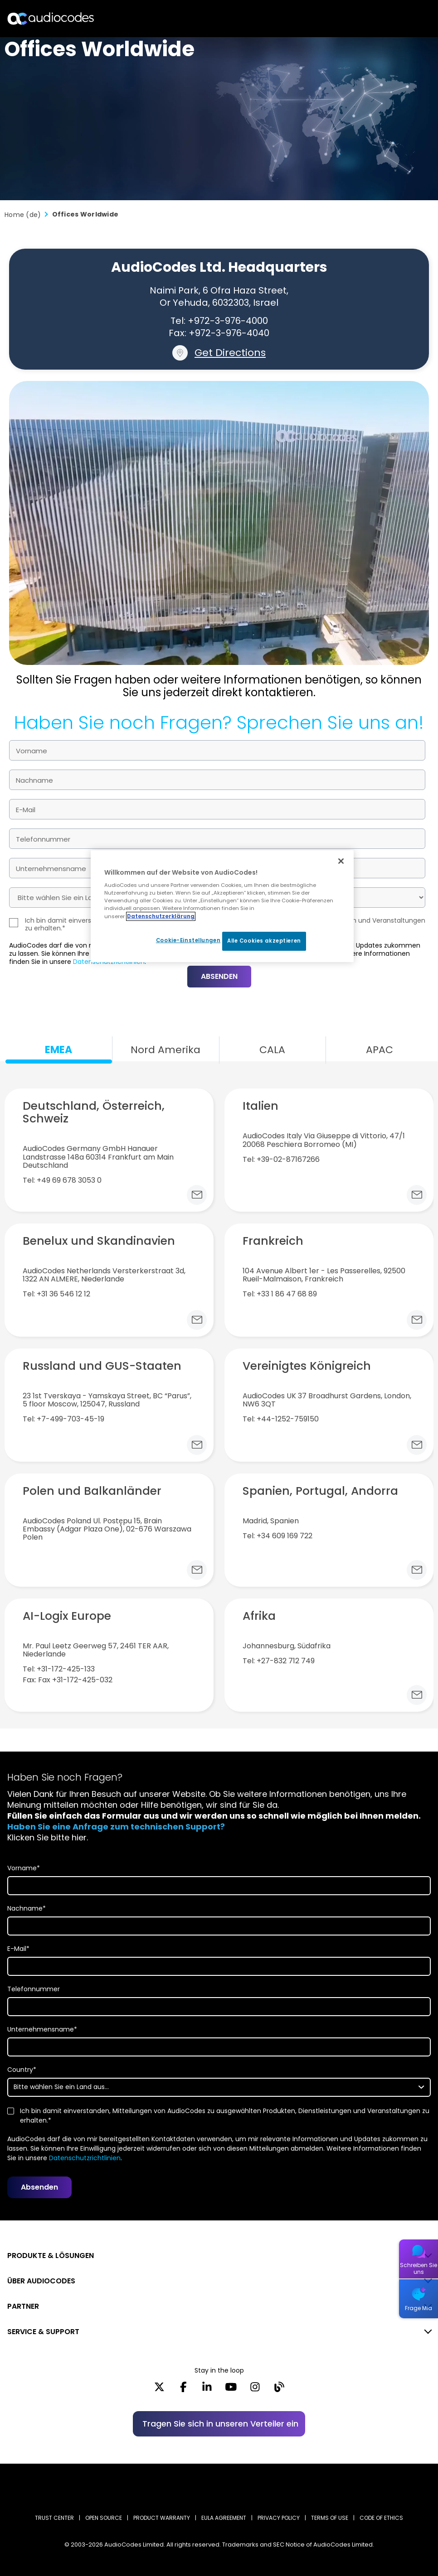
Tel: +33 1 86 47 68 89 (280, 1294)
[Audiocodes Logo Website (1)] (51, 18)
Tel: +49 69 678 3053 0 (62, 1180)
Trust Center (54, 2518)
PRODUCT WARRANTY (161, 2518)
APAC (379, 1050)
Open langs (408, 19)
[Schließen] (341, 861)
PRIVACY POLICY (279, 2518)
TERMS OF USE (329, 2518)
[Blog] (279, 2390)
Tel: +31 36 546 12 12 (56, 1294)
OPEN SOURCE (103, 2518)
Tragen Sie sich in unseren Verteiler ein (220, 2423)
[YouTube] (231, 2390)
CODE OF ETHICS (381, 2518)
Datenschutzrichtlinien (85, 2157)
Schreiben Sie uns (418, 2268)
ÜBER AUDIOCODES (41, 2281)
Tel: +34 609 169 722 (277, 1536)
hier (79, 1837)
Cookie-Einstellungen (184, 940)
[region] (222, 906)
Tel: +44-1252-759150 (281, 1419)
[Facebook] (183, 2390)
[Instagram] (255, 2390)
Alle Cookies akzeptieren (264, 940)
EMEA (58, 1050)
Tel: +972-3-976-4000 (219, 321)
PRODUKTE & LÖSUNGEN (50, 2255)
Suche (392, 18)
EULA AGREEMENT (223, 2518)
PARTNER (23, 2306)
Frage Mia (418, 2308)
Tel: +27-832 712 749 (279, 1661)
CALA (272, 1050)
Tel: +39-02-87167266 (281, 1160)
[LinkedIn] (207, 2390)
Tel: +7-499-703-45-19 (63, 1419)
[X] (159, 2390)
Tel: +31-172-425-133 (59, 1669)
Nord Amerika (165, 1050)
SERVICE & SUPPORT (43, 2331)
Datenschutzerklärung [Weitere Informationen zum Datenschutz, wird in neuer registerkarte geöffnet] (161, 916)
